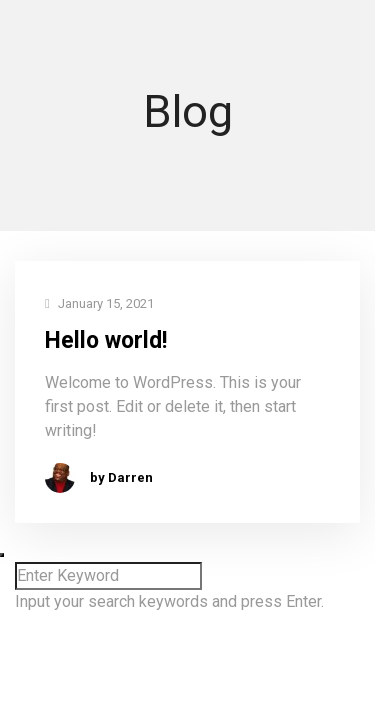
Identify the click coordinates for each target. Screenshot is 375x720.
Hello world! (106, 340)
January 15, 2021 (99, 304)
